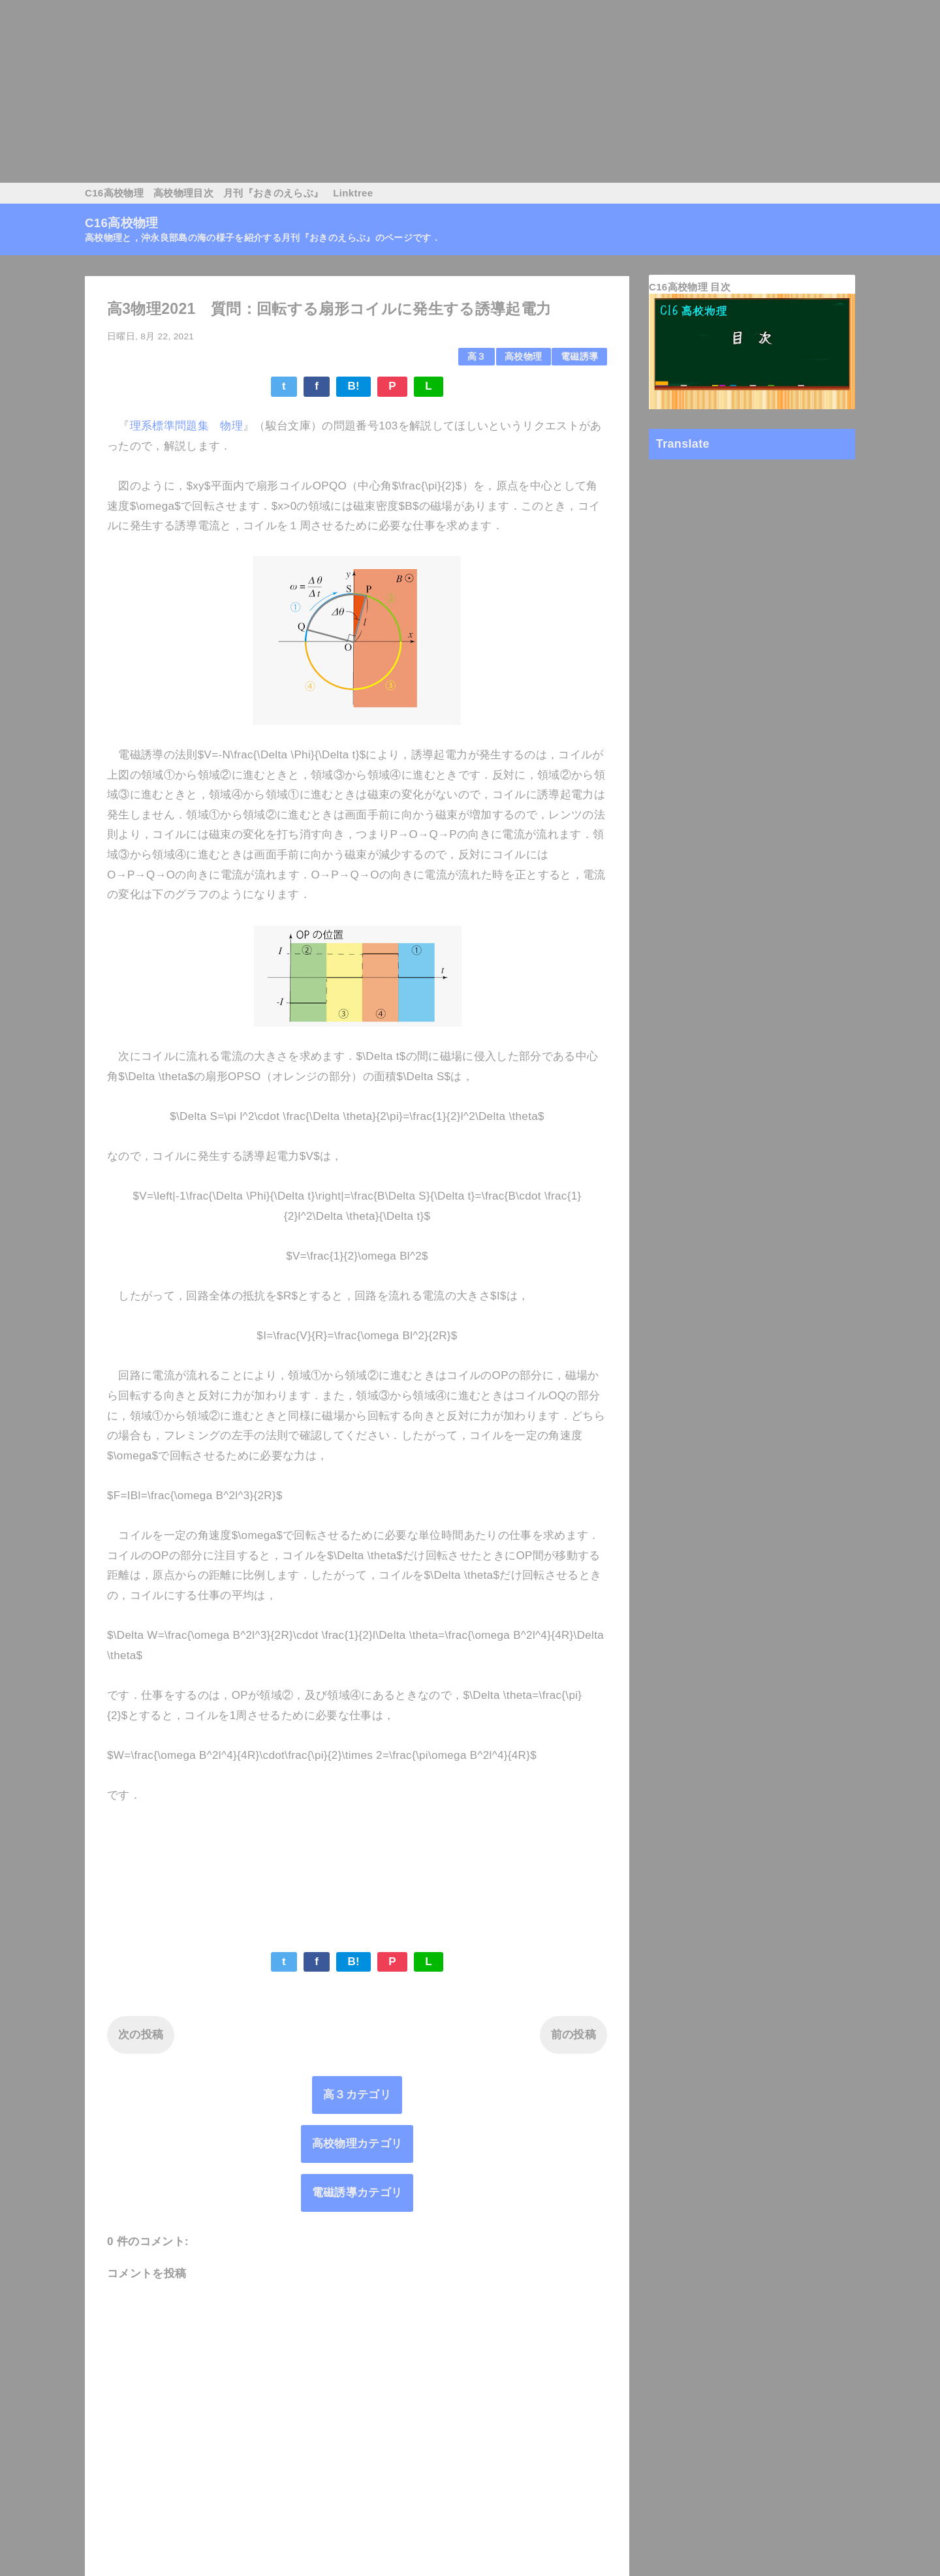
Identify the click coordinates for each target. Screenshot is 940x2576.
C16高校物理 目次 (689, 286)
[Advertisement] (391, 91)
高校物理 (523, 357)
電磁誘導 (579, 357)
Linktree (353, 192)
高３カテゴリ (357, 2094)
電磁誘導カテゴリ (357, 2192)
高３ (476, 357)
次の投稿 (140, 2034)
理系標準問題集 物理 (186, 426)
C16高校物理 (114, 192)
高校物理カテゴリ (357, 2143)
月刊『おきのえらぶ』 (273, 192)
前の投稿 (573, 2034)
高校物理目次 (183, 192)
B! (353, 386)
